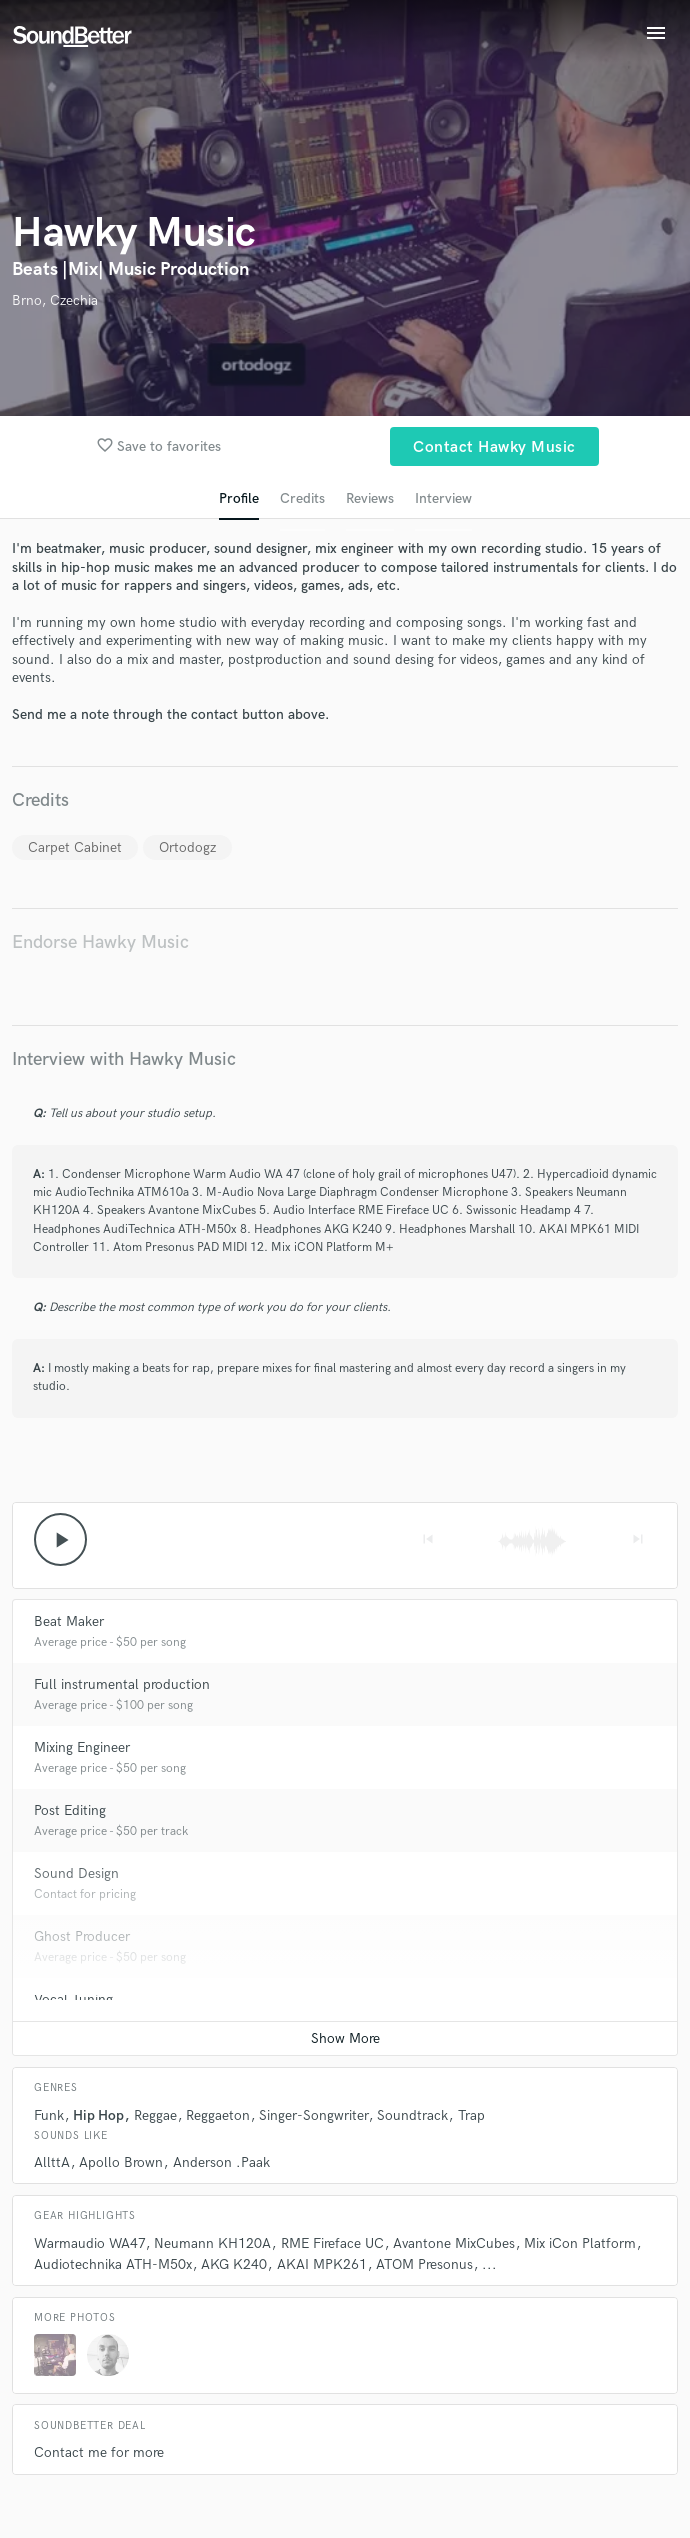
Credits (302, 498)
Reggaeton (218, 2115)
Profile (239, 498)
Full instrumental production (122, 1684)
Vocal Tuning (73, 1999)
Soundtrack (412, 2115)
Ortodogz (187, 847)
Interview (443, 498)
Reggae (155, 2115)
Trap (471, 2115)
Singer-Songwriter (313, 2115)
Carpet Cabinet (75, 847)
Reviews (370, 498)
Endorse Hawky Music (100, 942)
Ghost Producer (82, 1936)
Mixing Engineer (82, 1747)
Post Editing (70, 1810)
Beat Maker (69, 1621)
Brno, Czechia (55, 300)
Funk (49, 2115)
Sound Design (76, 1873)
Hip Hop (98, 2115)
